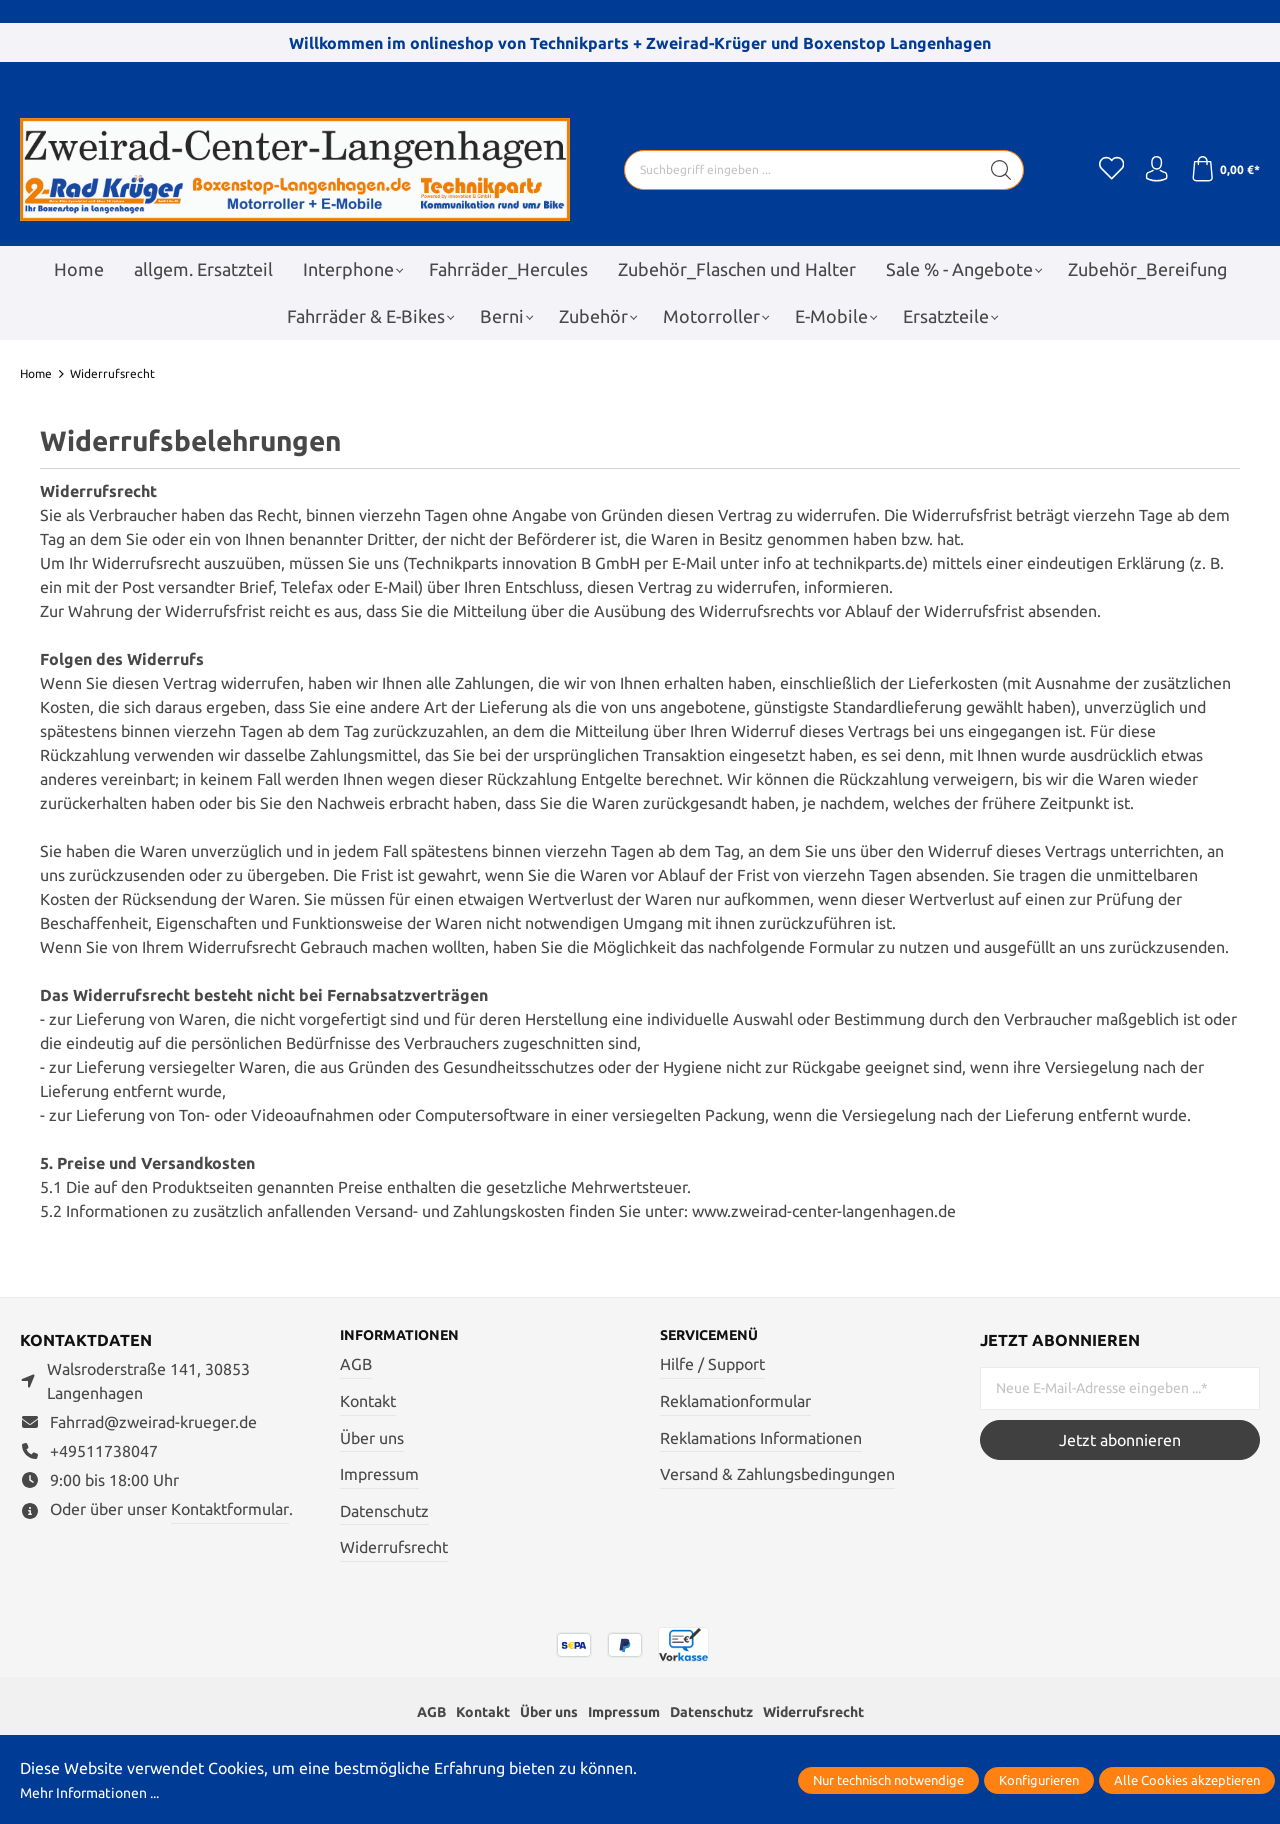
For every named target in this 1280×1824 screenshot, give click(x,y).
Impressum (379, 1476)
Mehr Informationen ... (100, 1792)
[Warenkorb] (1222, 170)
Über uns (372, 1439)
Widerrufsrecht (394, 1549)
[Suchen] (995, 170)
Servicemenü (717, 1336)
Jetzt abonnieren (1120, 1440)
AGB (356, 1366)
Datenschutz (384, 1513)
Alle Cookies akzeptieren (1187, 1780)
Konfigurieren (1039, 1780)
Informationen (408, 1336)
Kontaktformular (230, 1509)
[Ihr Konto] (1150, 170)
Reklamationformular (735, 1403)
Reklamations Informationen (761, 1439)
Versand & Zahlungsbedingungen (777, 1476)
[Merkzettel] (1100, 170)
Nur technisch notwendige (888, 1780)
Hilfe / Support (712, 1366)
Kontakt (368, 1403)
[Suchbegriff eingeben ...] (796, 170)
